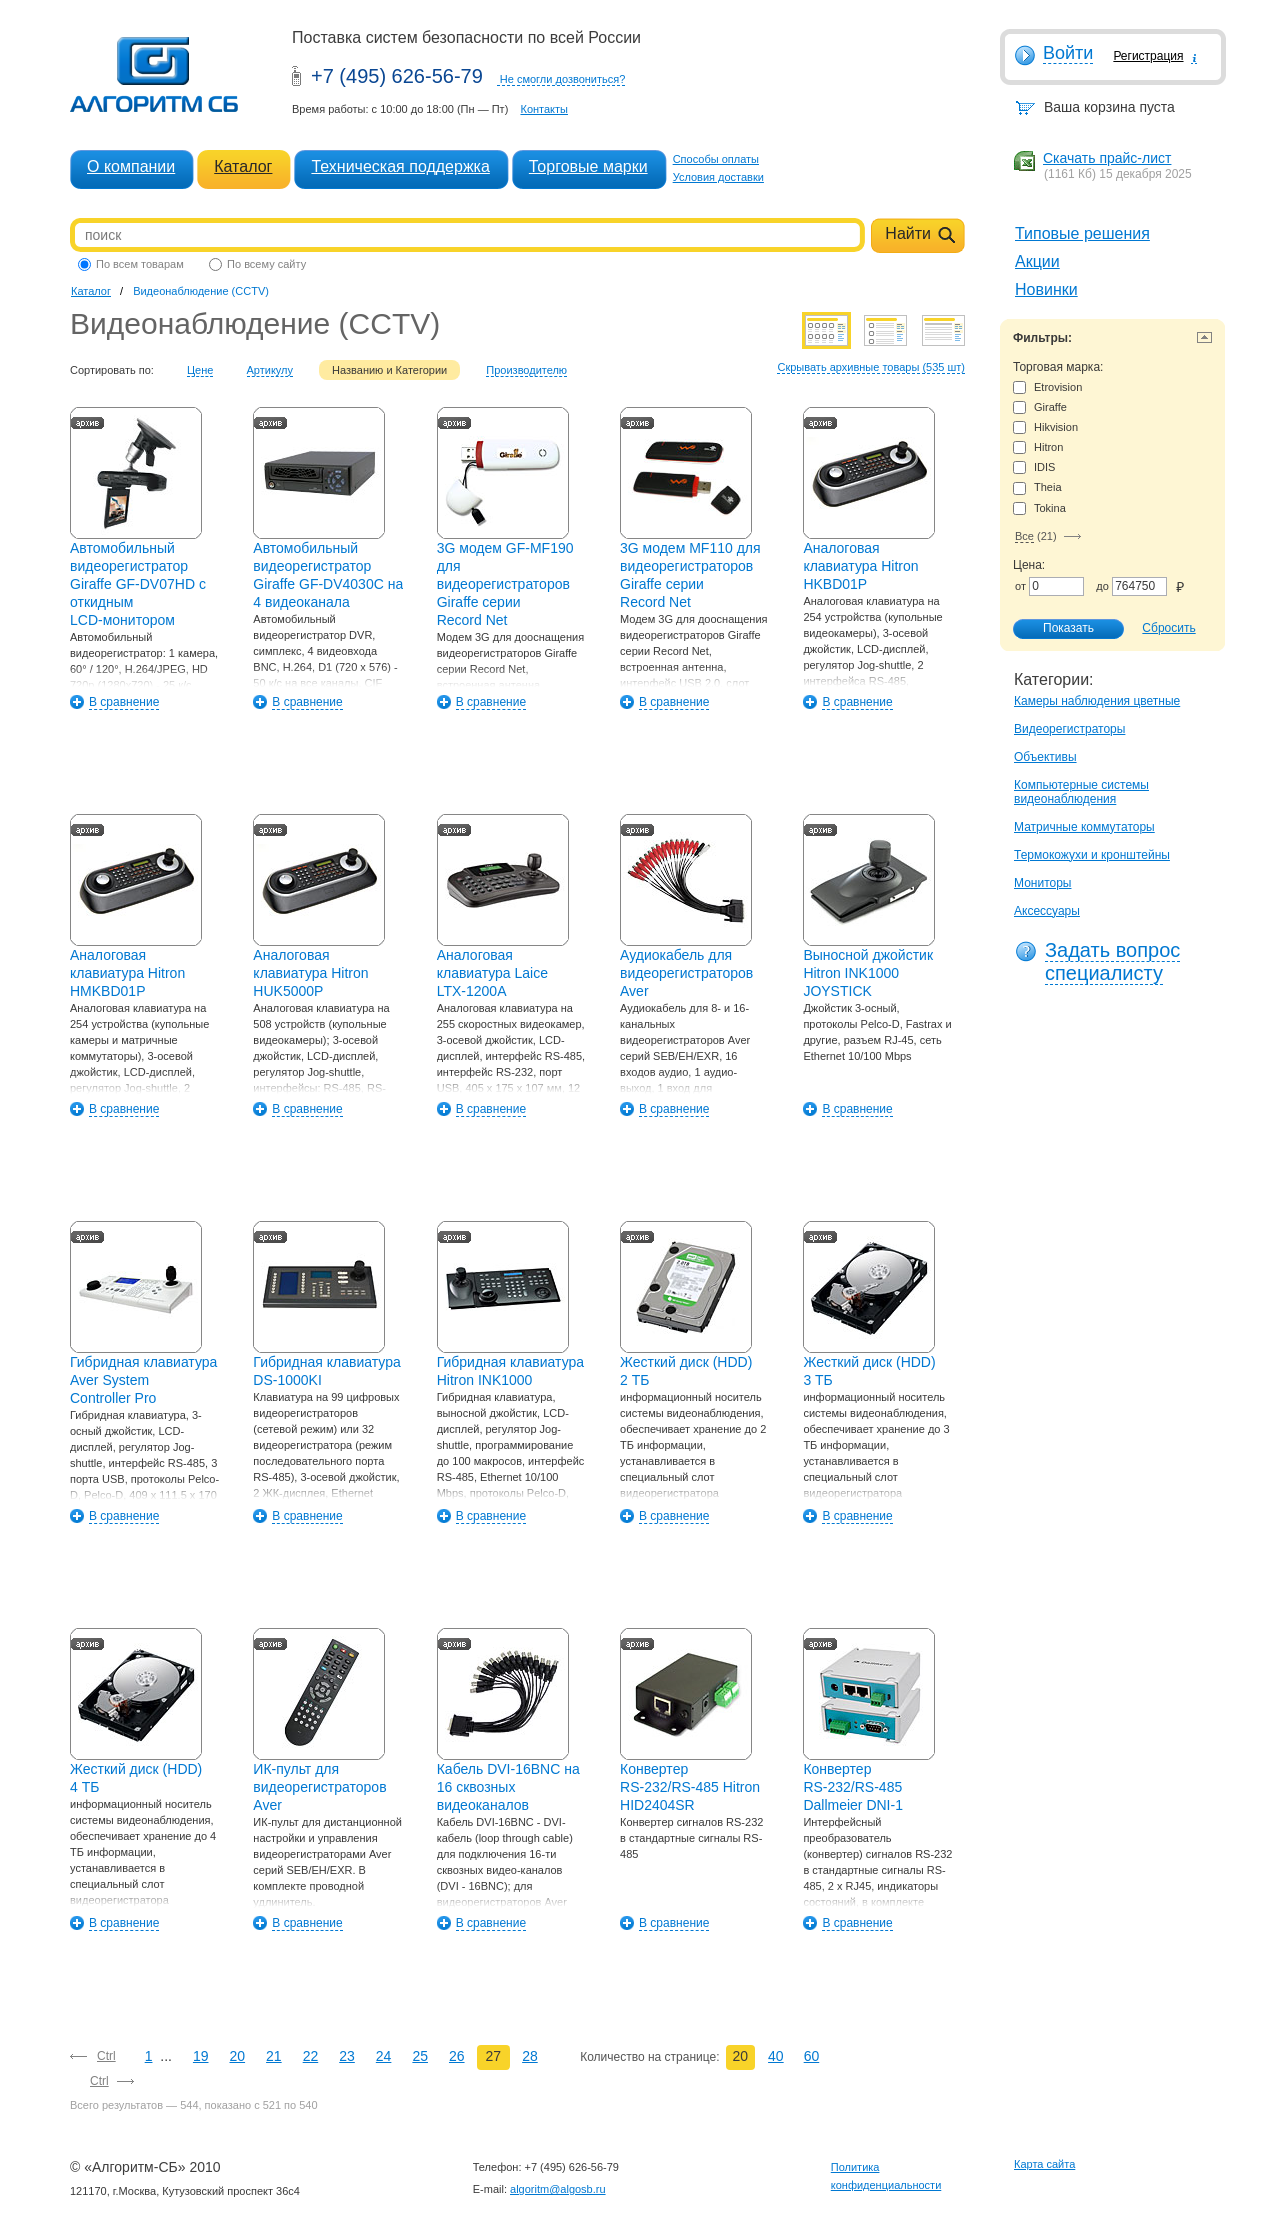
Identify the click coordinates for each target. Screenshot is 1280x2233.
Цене (200, 370)
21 (274, 2056)
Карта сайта (1044, 2164)
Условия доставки (718, 177)
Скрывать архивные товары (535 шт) (871, 367)
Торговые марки (588, 166)
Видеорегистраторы (1069, 729)
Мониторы (1042, 883)
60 (812, 2056)
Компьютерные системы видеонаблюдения (1081, 792)
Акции (1037, 261)
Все (1024, 536)
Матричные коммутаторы (1084, 827)
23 (347, 2056)
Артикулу (270, 370)
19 (201, 2056)
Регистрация (1148, 56)
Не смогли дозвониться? (563, 79)
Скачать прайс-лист (1107, 158)
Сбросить (1168, 628)
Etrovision (1047, 387)
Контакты (544, 109)
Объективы (1045, 757)
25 (420, 2056)
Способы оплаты (716, 159)
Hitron (1038, 447)
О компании (131, 166)
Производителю (526, 370)
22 (311, 2056)
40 (776, 2056)
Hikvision (1045, 427)
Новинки (1046, 289)
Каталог (243, 166)
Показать (1058, 629)
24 (384, 2056)
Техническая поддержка (400, 166)
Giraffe (1040, 407)
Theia (1037, 487)
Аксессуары (1047, 911)
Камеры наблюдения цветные (1097, 701)
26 (457, 2056)
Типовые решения (1082, 233)
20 (238, 2056)
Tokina (1039, 508)
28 (530, 2056)
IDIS (1034, 467)
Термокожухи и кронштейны (1092, 855)
